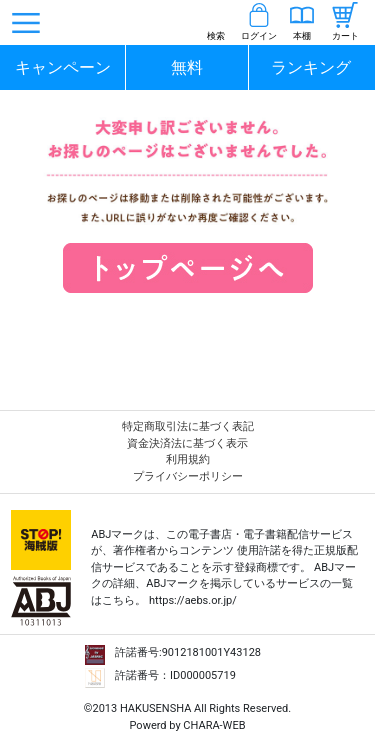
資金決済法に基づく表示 (187, 443)
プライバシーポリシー (188, 476)
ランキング (311, 67)
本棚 (302, 36)
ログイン (259, 36)
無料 (187, 67)
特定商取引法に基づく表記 (188, 426)
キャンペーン (63, 67)
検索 (216, 36)
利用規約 (188, 459)
